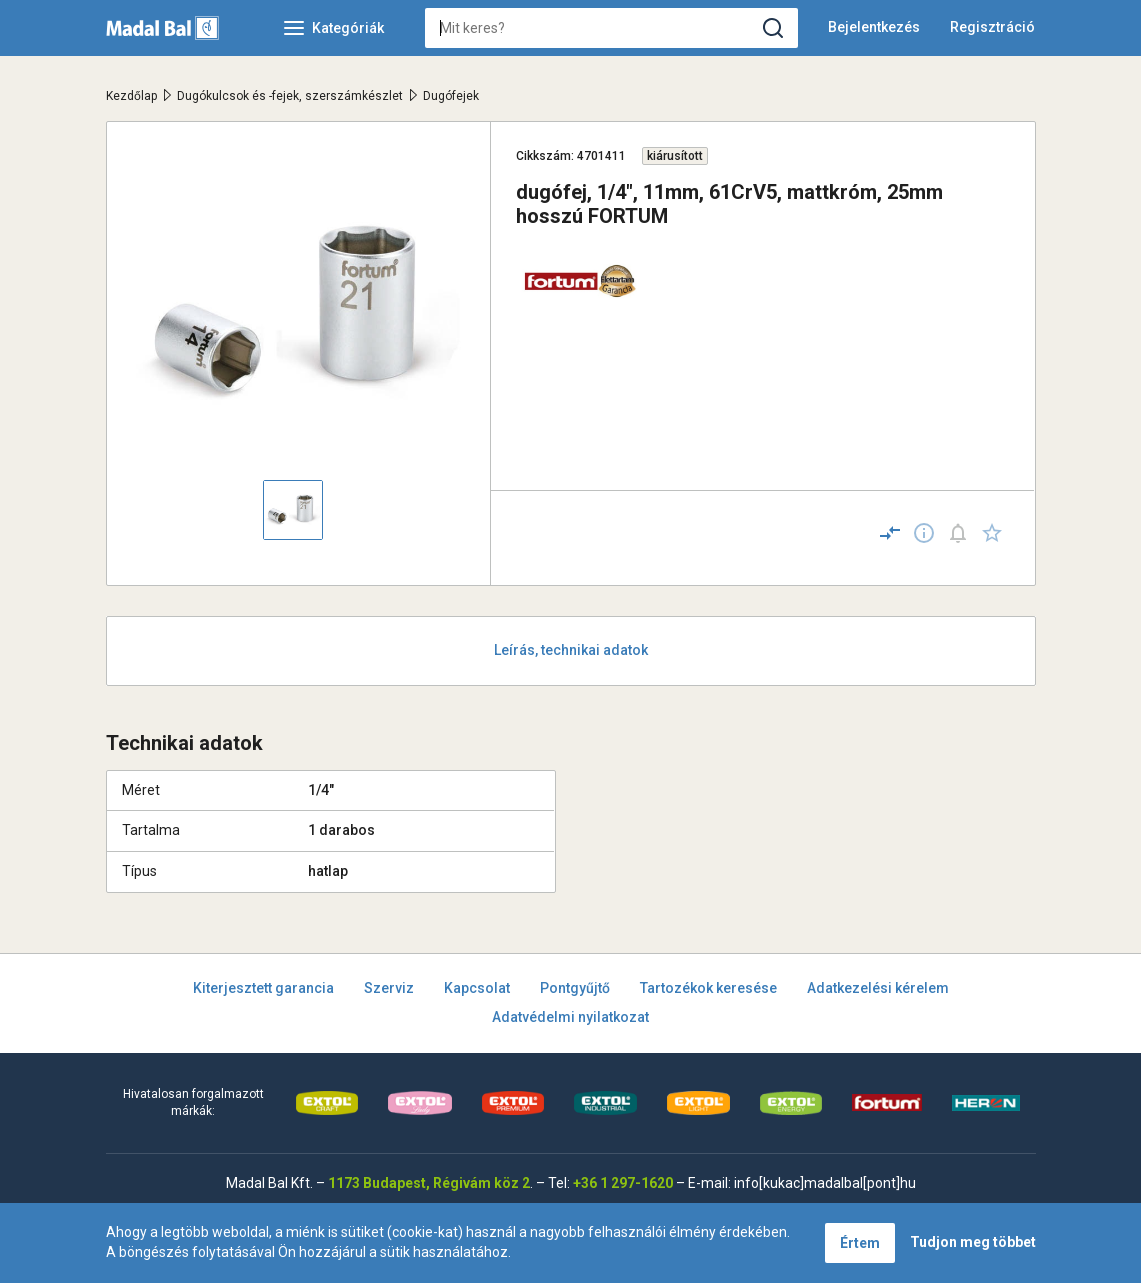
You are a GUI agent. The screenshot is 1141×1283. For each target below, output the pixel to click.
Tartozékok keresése (708, 988)
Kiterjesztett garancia (263, 988)
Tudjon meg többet (973, 1242)
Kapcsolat (477, 988)
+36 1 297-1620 (623, 1183)
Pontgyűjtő (575, 988)
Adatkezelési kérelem (878, 988)
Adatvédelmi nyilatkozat (570, 1017)
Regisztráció (992, 27)
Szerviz (389, 988)
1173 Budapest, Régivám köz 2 (429, 1183)
